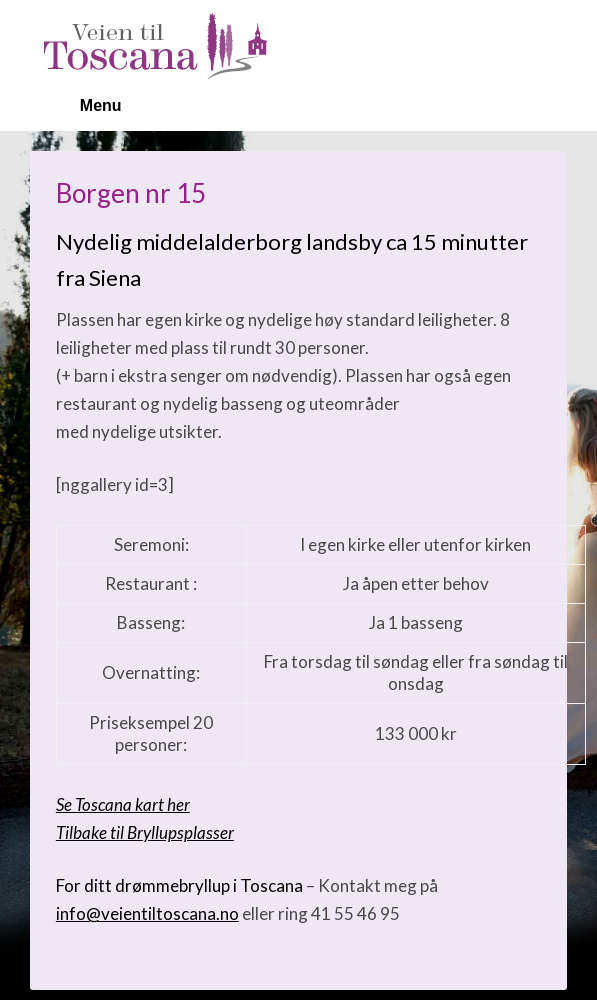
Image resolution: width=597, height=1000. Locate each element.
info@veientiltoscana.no (147, 913)
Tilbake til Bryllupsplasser (145, 832)
